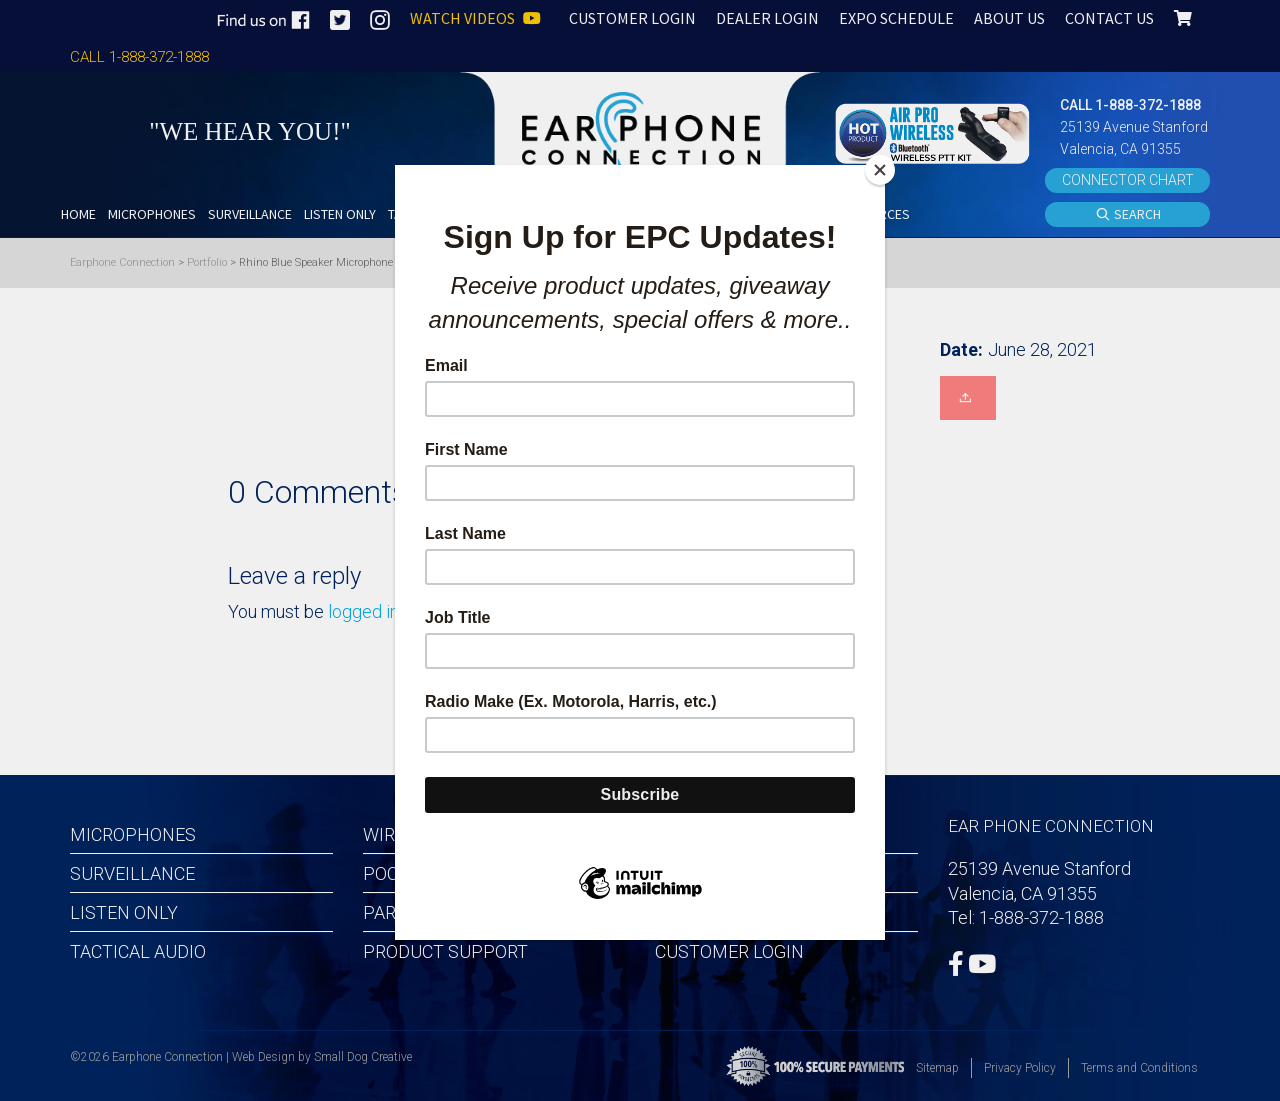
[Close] (880, 170)
